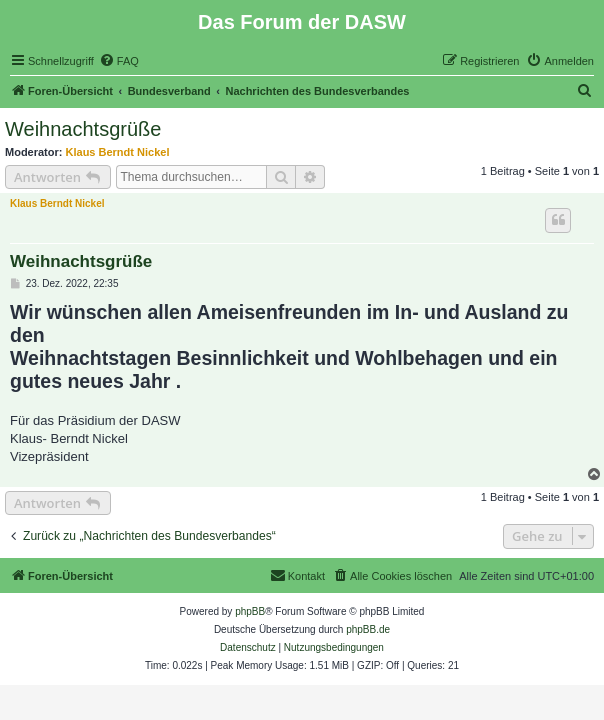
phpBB (250, 611)
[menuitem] (119, 61)
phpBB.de (368, 629)
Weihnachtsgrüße (83, 129)
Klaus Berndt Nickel (118, 152)
